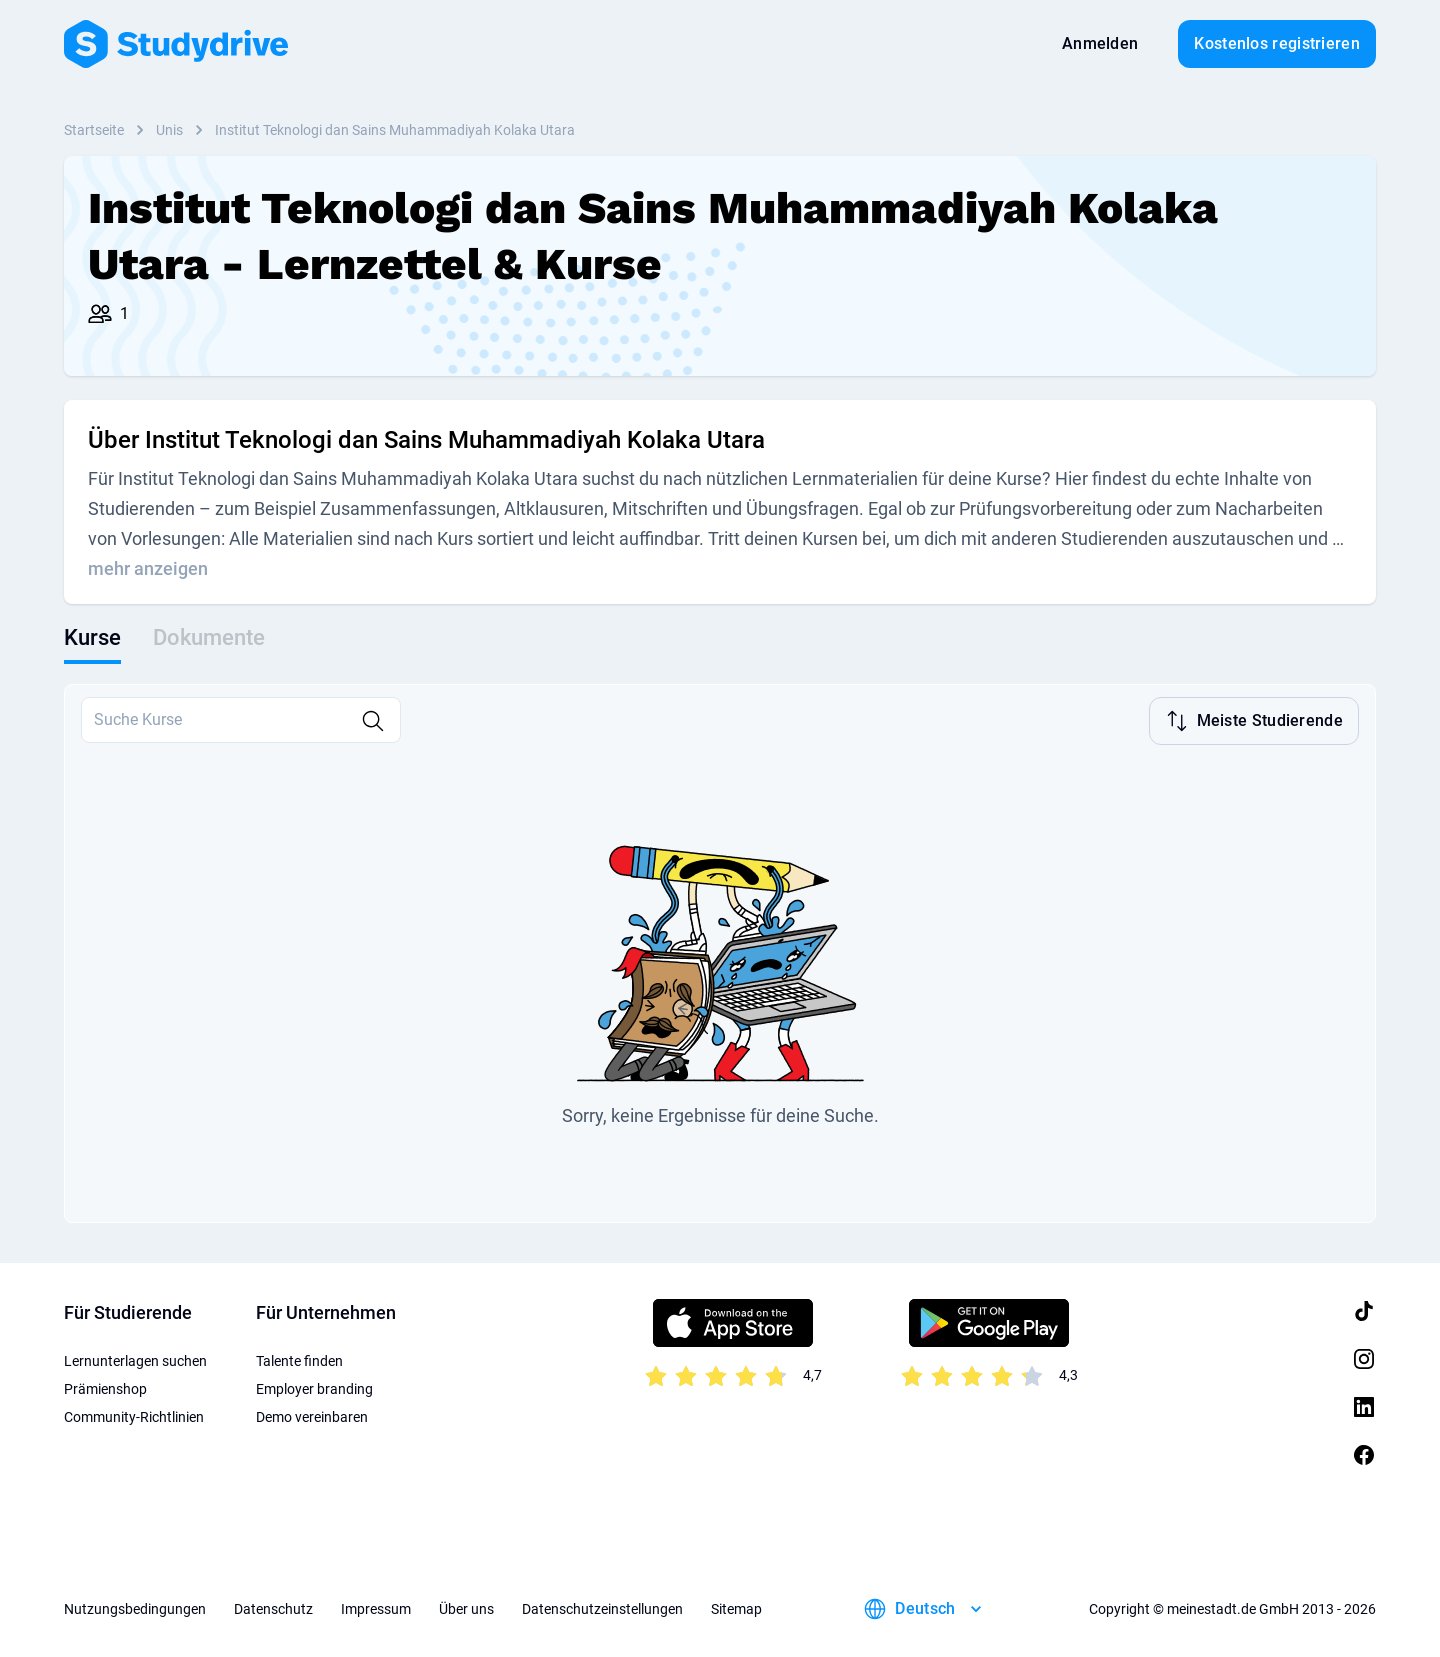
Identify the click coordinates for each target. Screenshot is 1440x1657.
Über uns (466, 1607)
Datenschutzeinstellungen (602, 1607)
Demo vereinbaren (312, 1415)
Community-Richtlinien (134, 1415)
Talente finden (299, 1359)
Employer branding (314, 1387)
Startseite (94, 130)
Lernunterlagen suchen (135, 1359)
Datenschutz (273, 1607)
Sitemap (736, 1607)
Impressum (376, 1607)
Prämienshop (105, 1387)
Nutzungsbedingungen (135, 1607)
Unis (169, 130)
